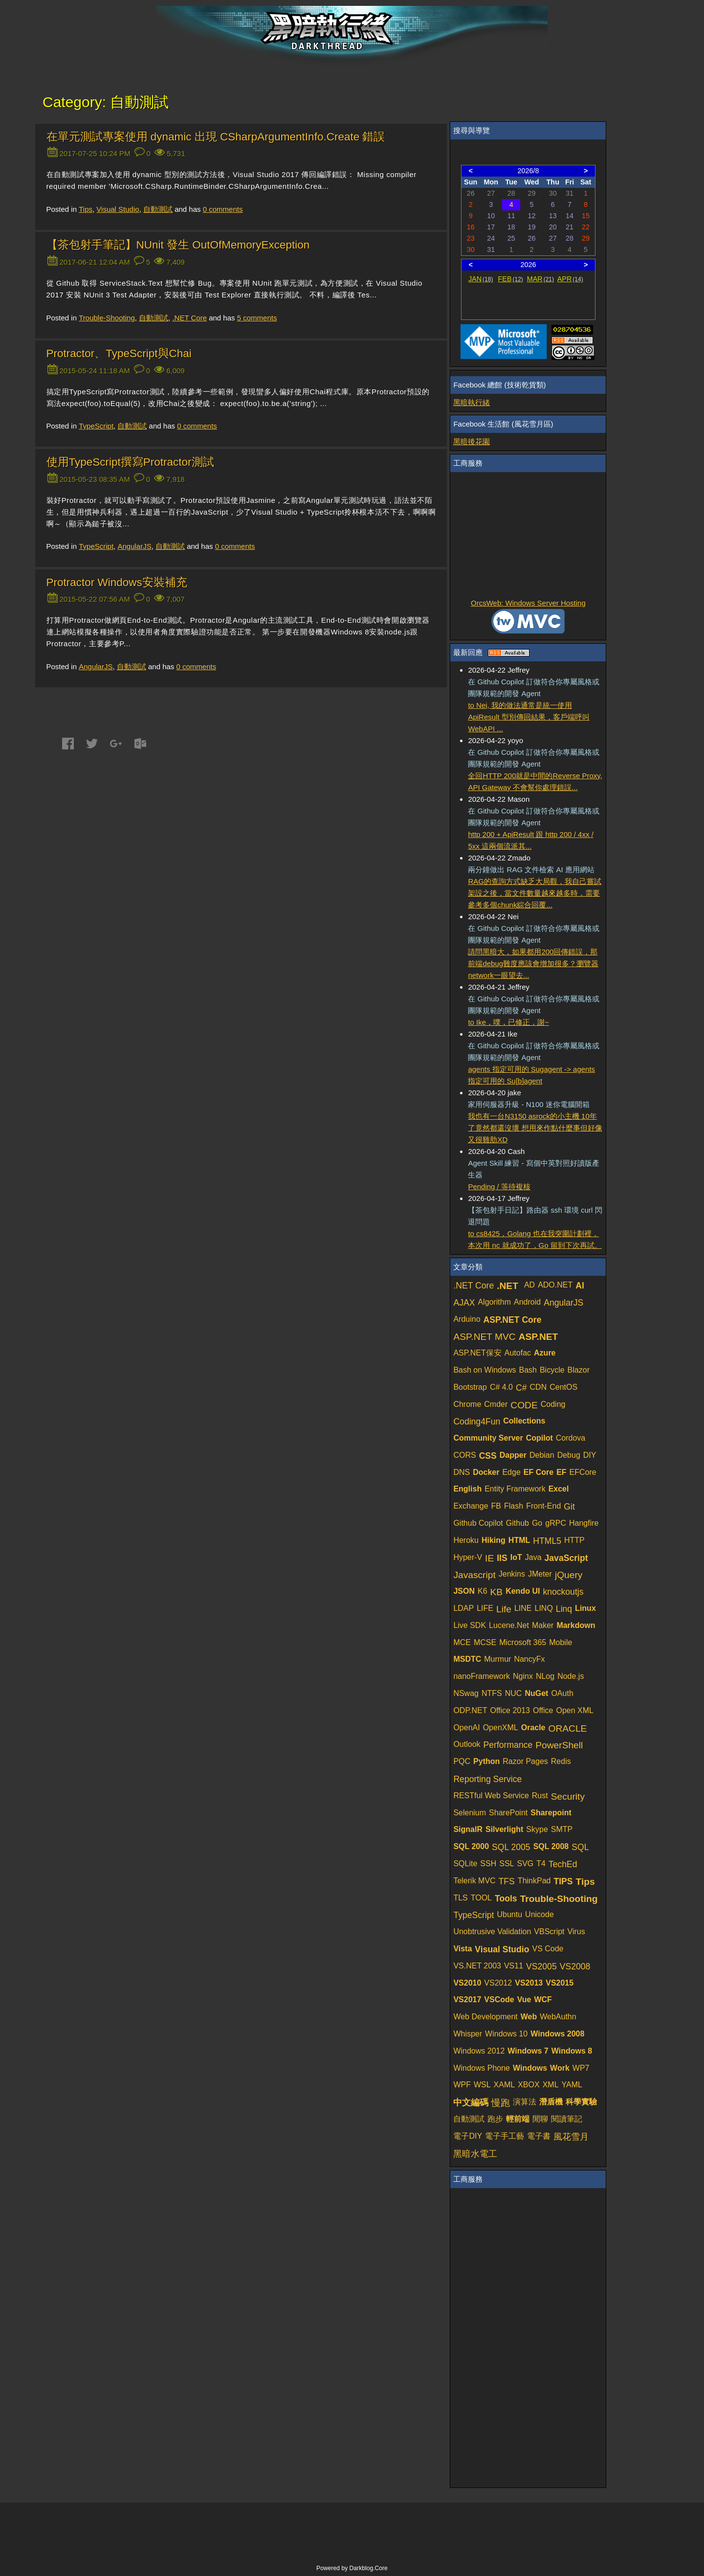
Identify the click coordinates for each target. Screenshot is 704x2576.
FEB (510, 279)
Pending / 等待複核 (499, 1186)
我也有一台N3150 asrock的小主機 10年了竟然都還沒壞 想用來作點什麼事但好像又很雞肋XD (535, 1128)
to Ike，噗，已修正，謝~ (508, 1022)
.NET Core (189, 318)
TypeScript (96, 426)
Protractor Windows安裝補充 (116, 582)
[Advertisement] (528, 536)
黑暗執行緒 (471, 402)
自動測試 (158, 209)
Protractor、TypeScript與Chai (119, 353)
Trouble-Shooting (107, 318)
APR (570, 279)
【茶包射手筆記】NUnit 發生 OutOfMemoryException (178, 245)
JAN (480, 279)
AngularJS (134, 546)
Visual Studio (117, 209)
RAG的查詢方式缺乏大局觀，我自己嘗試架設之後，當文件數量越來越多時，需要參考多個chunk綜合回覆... (534, 893)
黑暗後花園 (471, 441)
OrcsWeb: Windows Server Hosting (528, 603)
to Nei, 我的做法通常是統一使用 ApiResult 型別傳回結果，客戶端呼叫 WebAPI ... (528, 717)
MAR (540, 279)
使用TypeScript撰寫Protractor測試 (130, 462)
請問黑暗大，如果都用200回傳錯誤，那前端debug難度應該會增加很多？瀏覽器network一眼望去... (533, 963)
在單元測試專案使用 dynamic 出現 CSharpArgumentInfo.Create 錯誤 (215, 137)
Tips (85, 209)
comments (223, 209)
